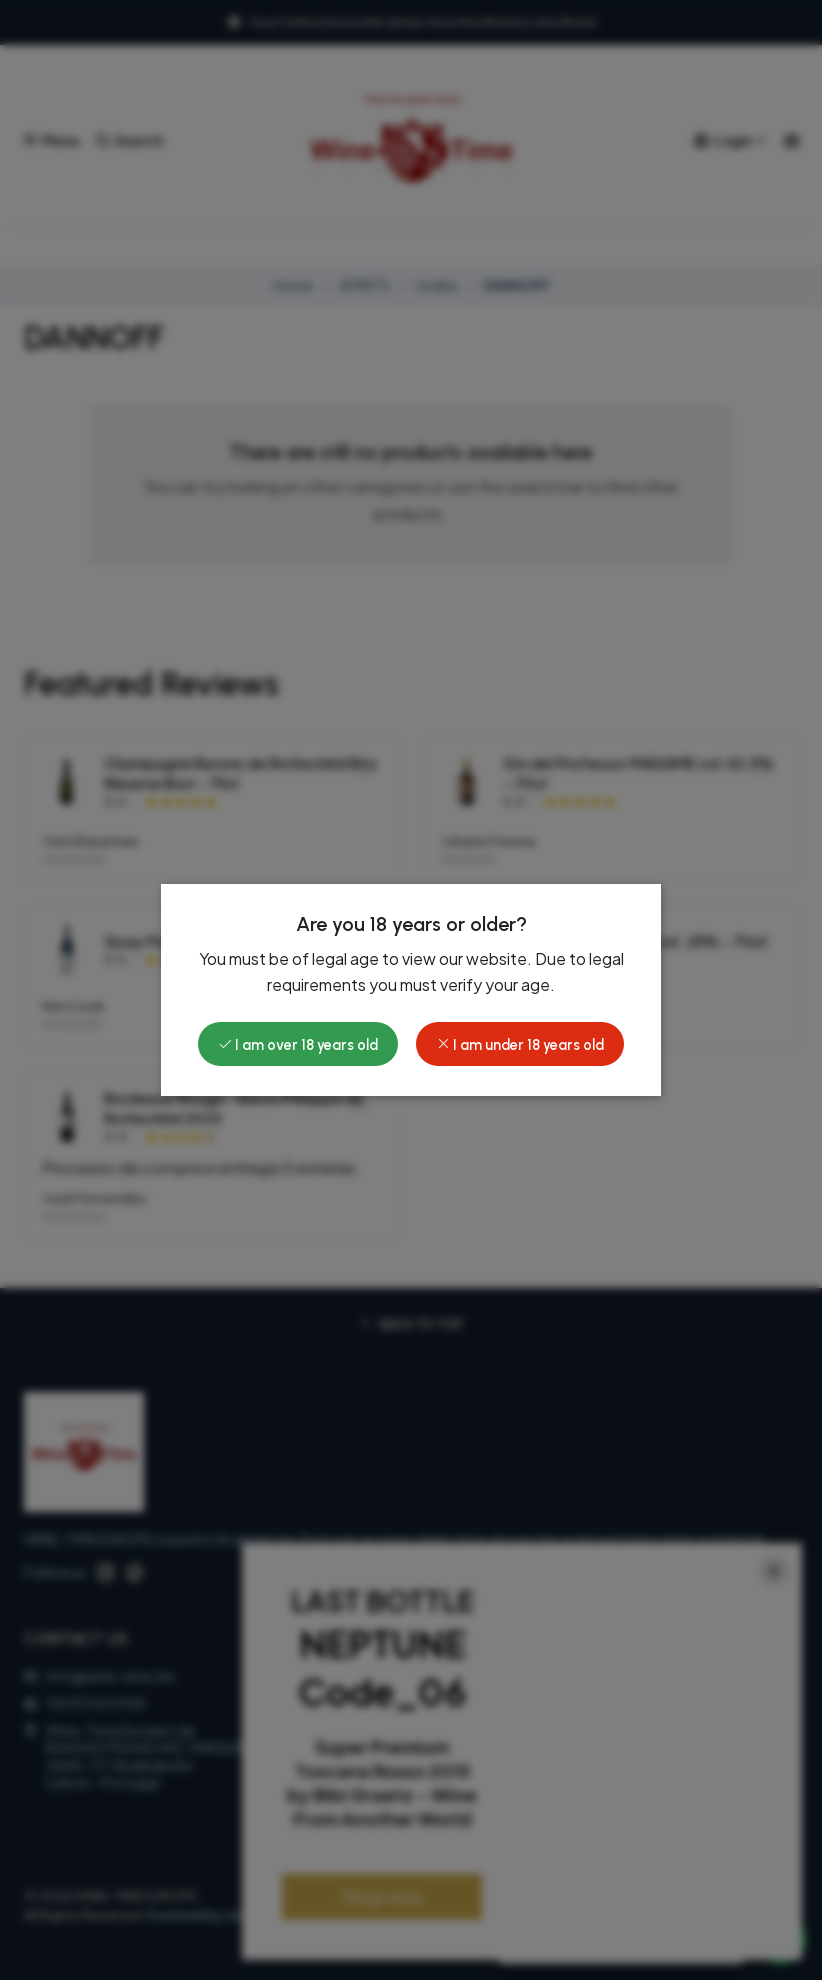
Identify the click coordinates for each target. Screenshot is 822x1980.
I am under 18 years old (520, 1045)
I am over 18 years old (298, 1045)
